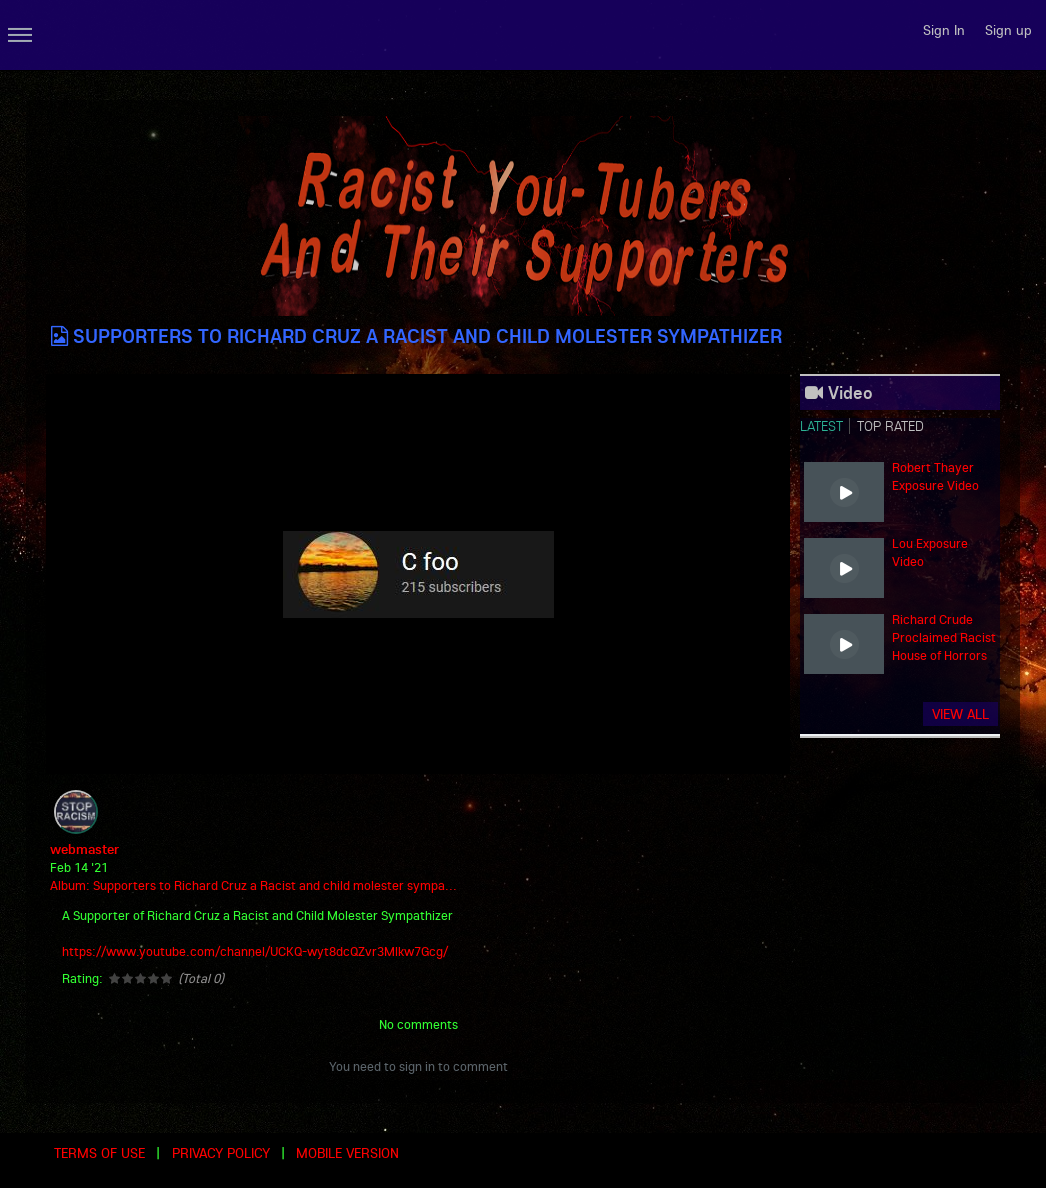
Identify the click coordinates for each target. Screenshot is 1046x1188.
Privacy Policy (221, 1153)
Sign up (1008, 30)
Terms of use (99, 1153)
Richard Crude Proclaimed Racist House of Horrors (944, 637)
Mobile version (347, 1153)
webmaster (84, 849)
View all (960, 714)
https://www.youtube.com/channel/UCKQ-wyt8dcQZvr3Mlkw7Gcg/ (255, 951)
